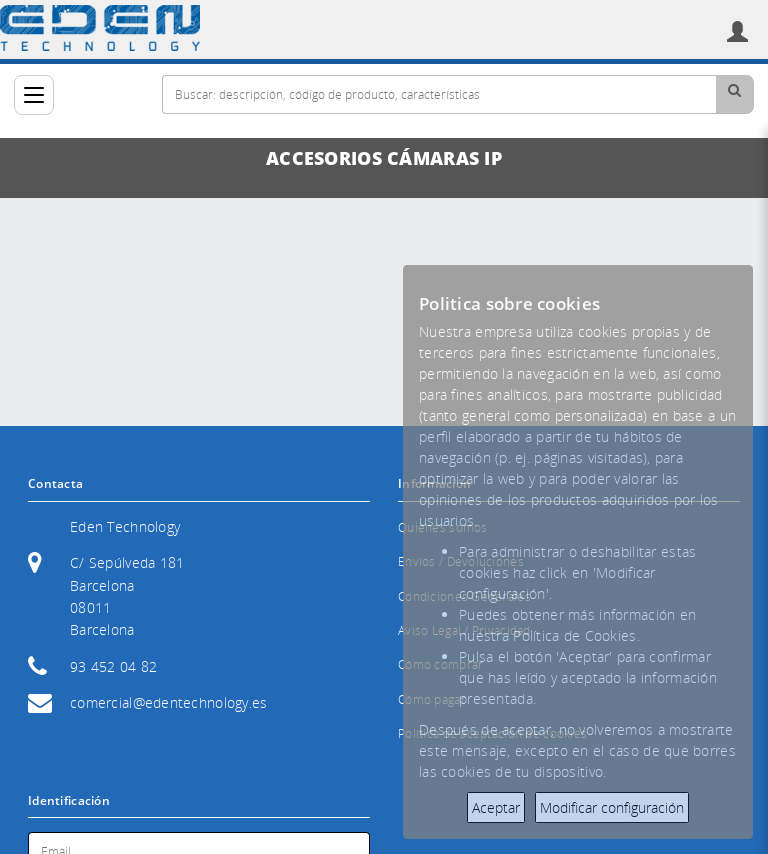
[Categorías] (34, 95)
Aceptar (496, 807)
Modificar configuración (612, 807)
